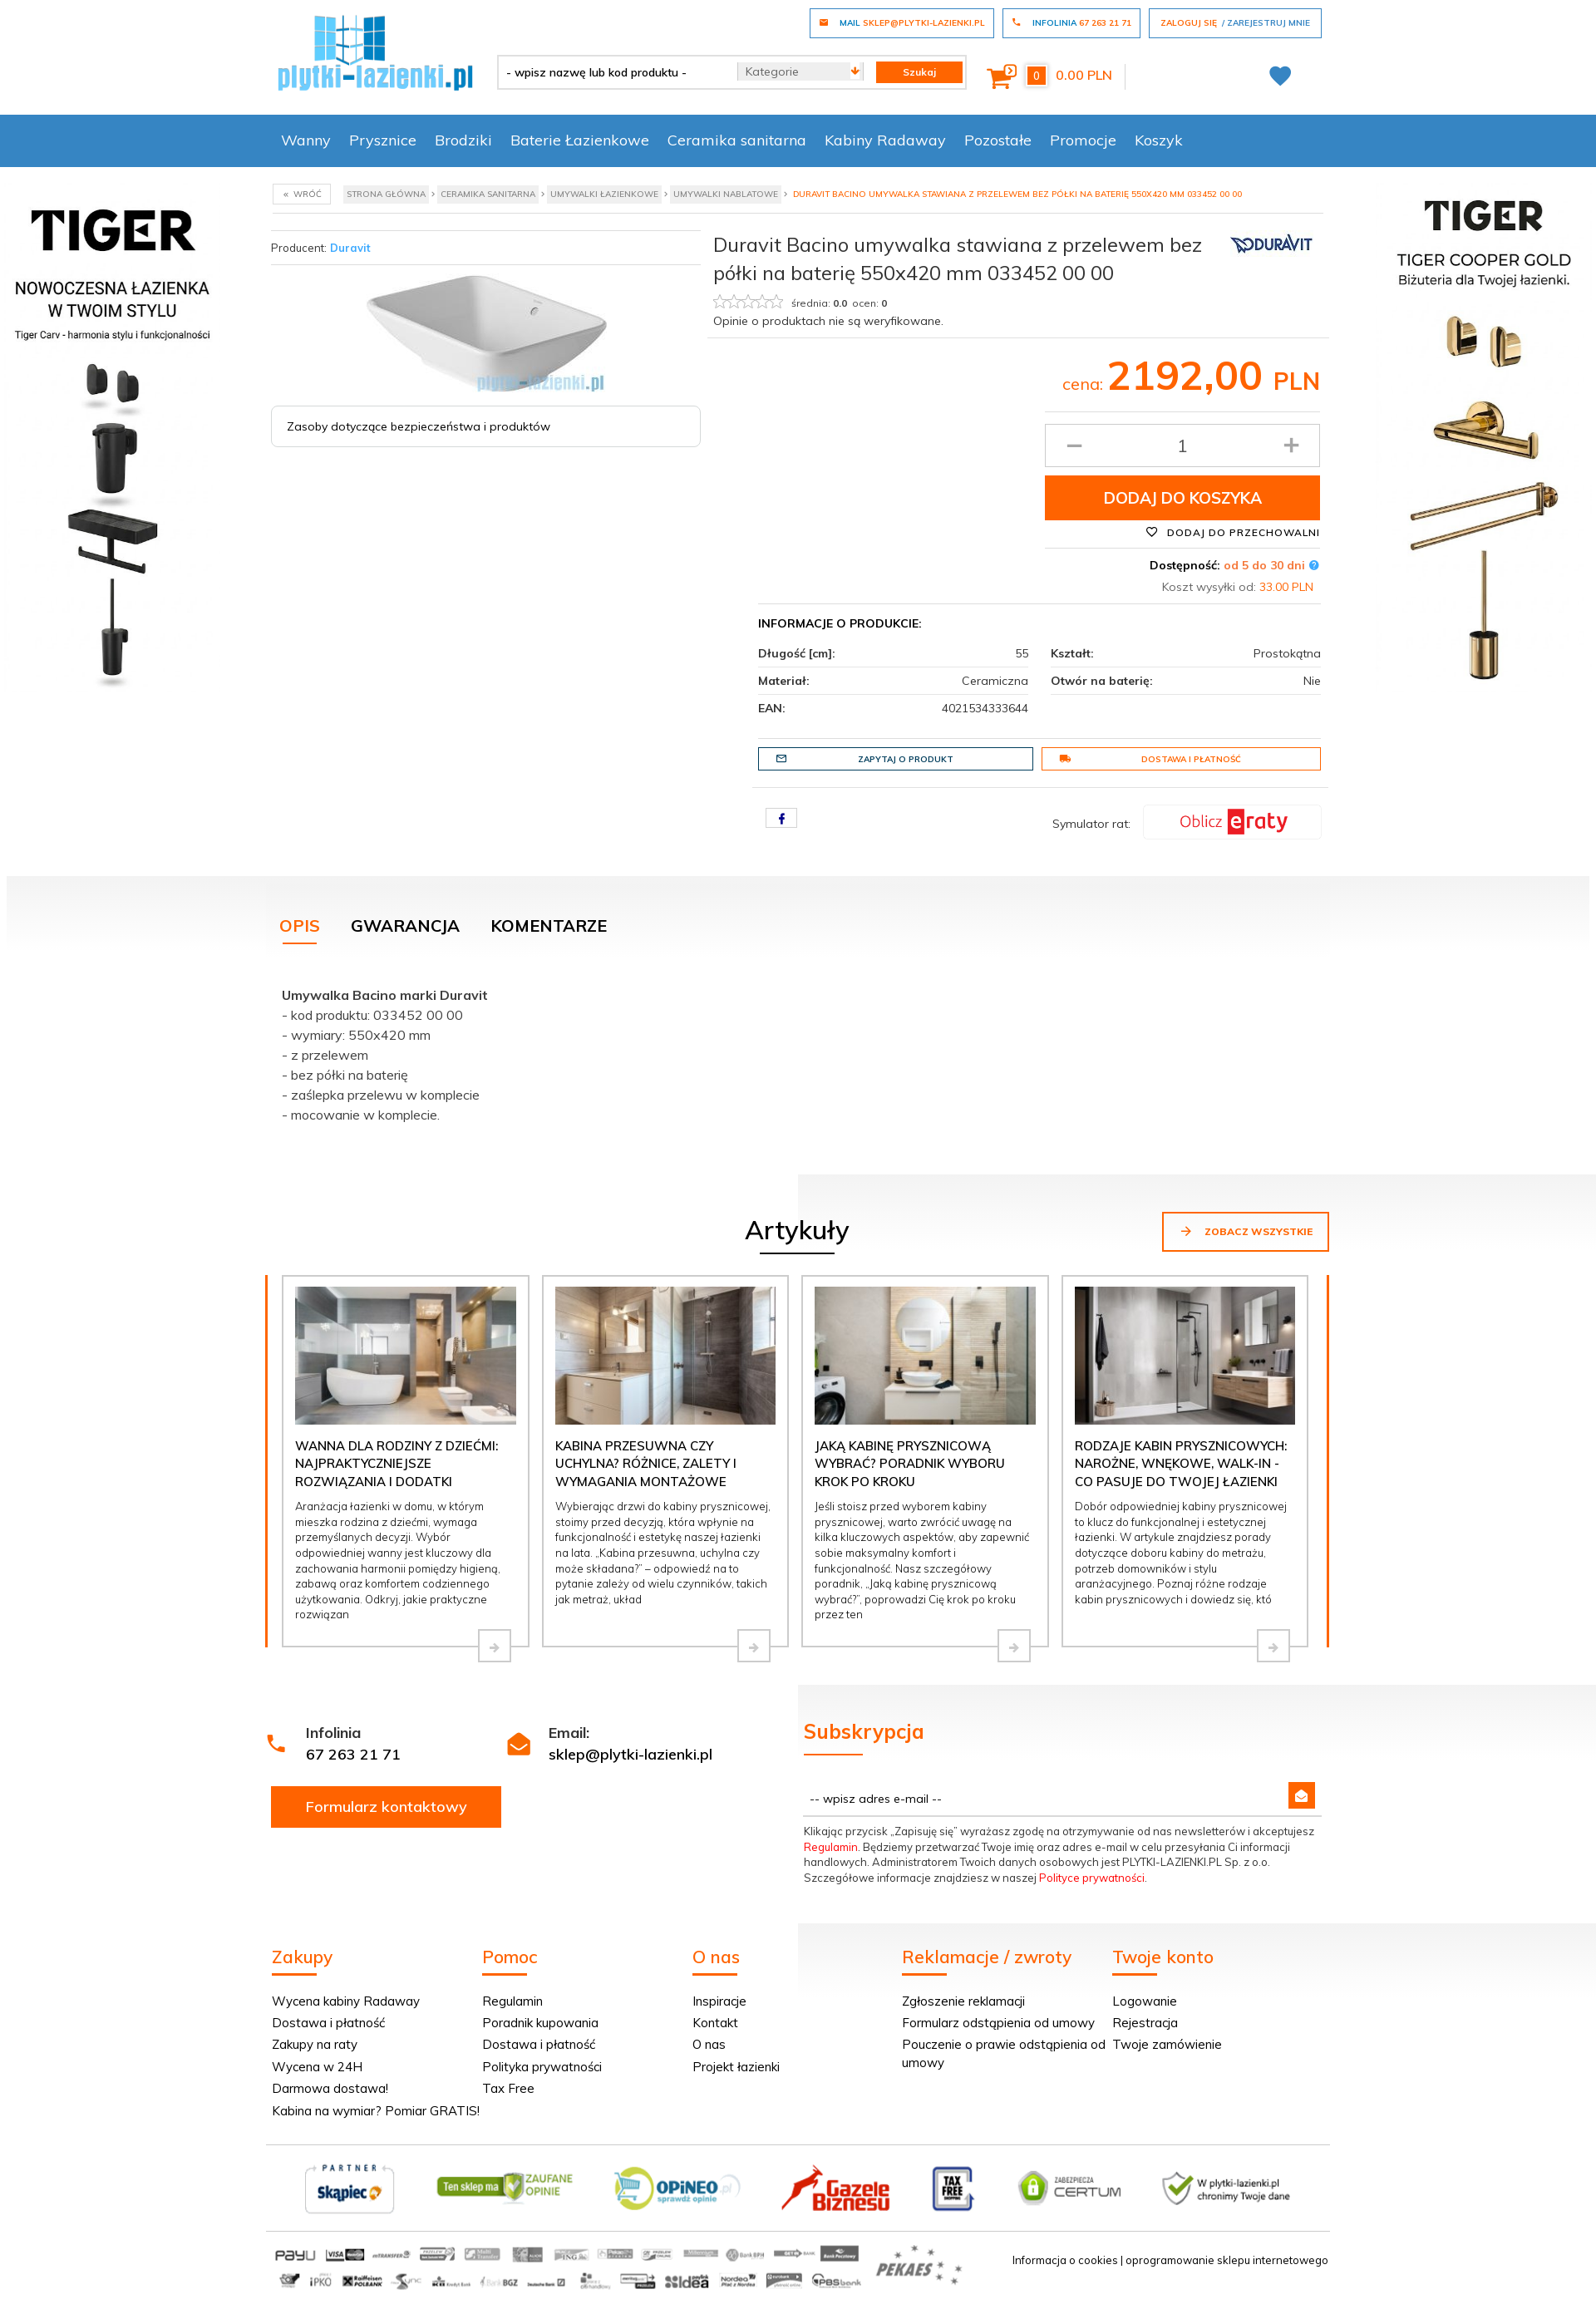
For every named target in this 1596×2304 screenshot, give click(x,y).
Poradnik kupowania (540, 2023)
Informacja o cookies (1065, 2260)
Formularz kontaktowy (386, 1806)
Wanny (306, 140)
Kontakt (715, 2023)
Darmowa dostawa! (330, 2088)
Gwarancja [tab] (405, 925)
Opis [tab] (299, 925)
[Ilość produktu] (1182, 445)
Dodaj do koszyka (1183, 498)
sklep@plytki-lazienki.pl (630, 1754)
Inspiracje (719, 2001)
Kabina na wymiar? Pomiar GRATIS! (376, 2111)
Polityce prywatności (1092, 1877)
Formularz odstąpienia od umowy (998, 2023)
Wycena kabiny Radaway (346, 2001)
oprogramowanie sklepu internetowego (1227, 2260)
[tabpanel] (798, 1051)
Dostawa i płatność (1150, 759)
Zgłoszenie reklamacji (963, 2001)
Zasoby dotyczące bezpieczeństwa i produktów (418, 426)
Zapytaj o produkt (864, 759)
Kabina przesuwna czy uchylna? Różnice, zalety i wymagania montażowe (645, 1463)
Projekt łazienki (736, 2067)
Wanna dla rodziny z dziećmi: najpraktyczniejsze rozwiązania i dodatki (396, 1463)
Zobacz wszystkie (1246, 1230)
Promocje (1083, 140)
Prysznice (382, 140)
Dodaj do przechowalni (1232, 532)
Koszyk (1159, 140)
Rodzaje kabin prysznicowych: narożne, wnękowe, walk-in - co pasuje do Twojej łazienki (1181, 1463)
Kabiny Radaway (885, 140)
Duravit (350, 247)
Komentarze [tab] (548, 925)
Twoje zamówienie (1167, 2044)
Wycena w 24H (317, 2067)
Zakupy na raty (314, 2044)
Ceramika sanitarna (736, 140)
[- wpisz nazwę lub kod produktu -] (611, 72)
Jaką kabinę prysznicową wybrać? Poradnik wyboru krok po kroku (910, 1463)
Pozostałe (998, 140)
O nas (709, 2044)
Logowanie (1144, 2001)
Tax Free (508, 2088)
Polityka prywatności (542, 2067)
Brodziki (463, 140)
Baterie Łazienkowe (579, 140)
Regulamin (831, 1847)
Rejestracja (1145, 2023)
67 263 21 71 (353, 1754)
